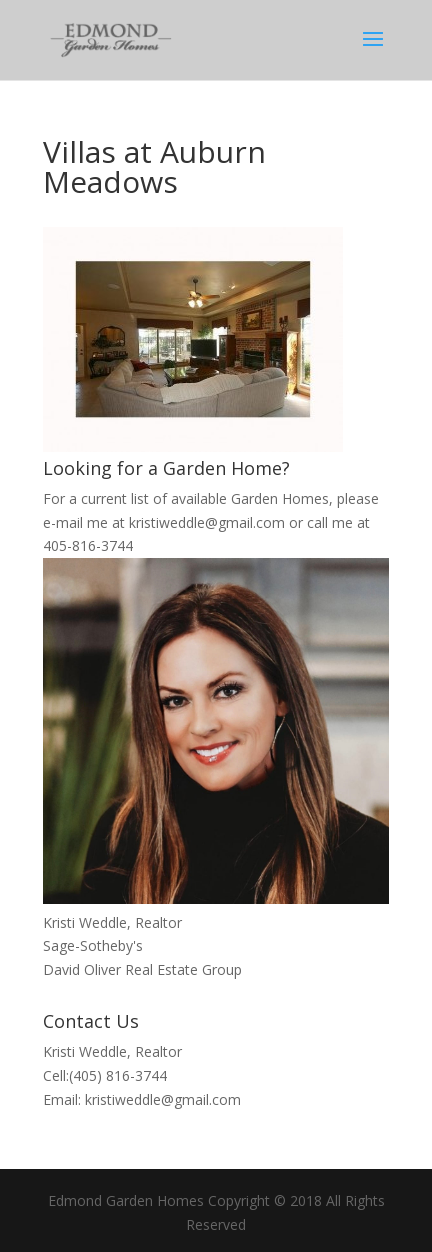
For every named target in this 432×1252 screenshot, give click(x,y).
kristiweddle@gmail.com (207, 522)
